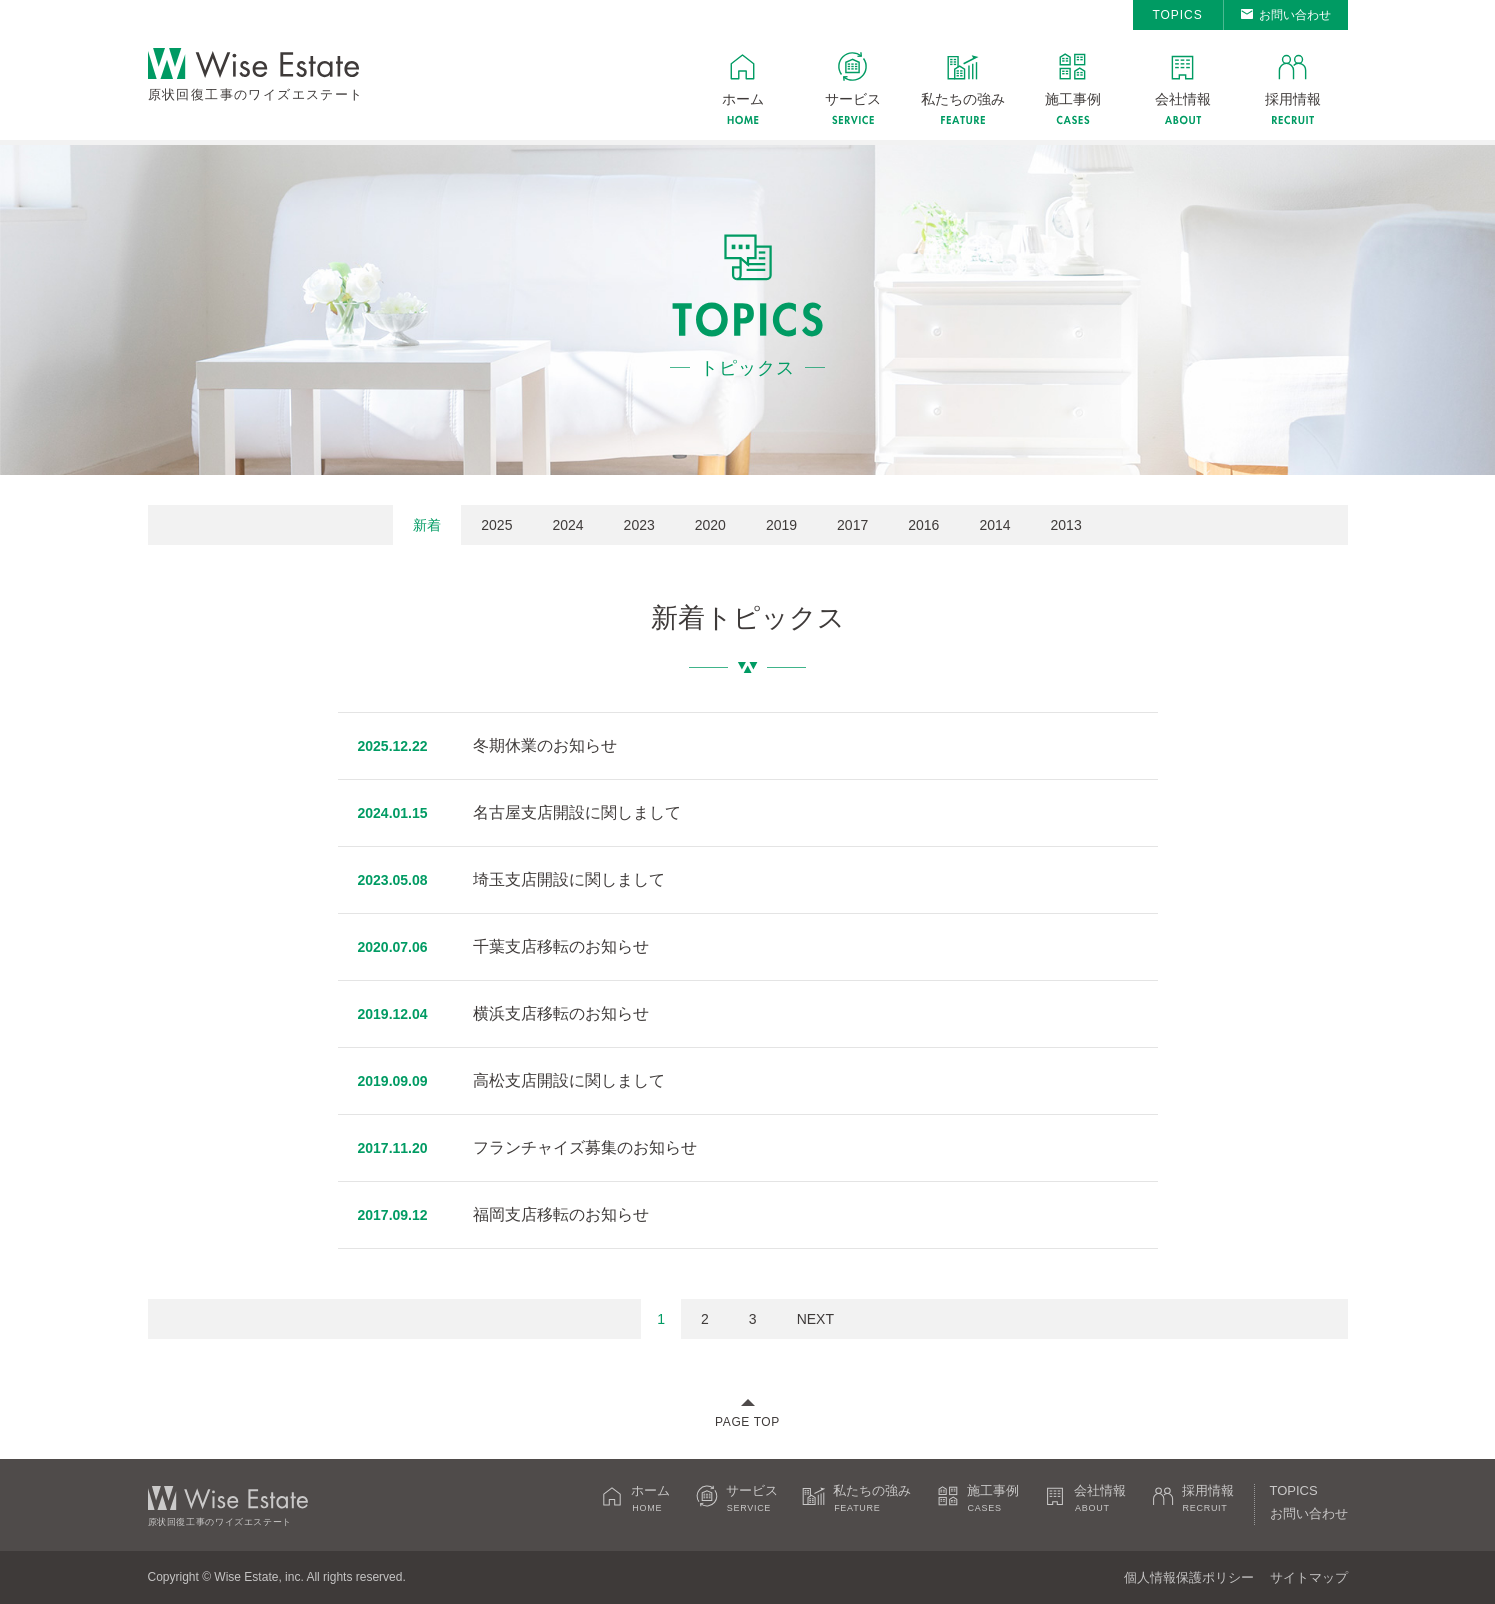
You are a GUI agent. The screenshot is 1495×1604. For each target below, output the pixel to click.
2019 (781, 525)
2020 (710, 525)
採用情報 (1293, 99)
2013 (1066, 525)
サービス (853, 99)
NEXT (815, 1319)
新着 (427, 525)
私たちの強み (963, 99)
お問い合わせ (1295, 15)
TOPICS (1177, 15)
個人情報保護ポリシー (1189, 1577)
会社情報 (1183, 99)
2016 (923, 525)
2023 (639, 525)
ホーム (743, 99)
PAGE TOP (747, 1422)
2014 (994, 525)
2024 (567, 525)
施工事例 (1073, 99)
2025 (496, 525)
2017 (852, 525)
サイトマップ (1309, 1577)
